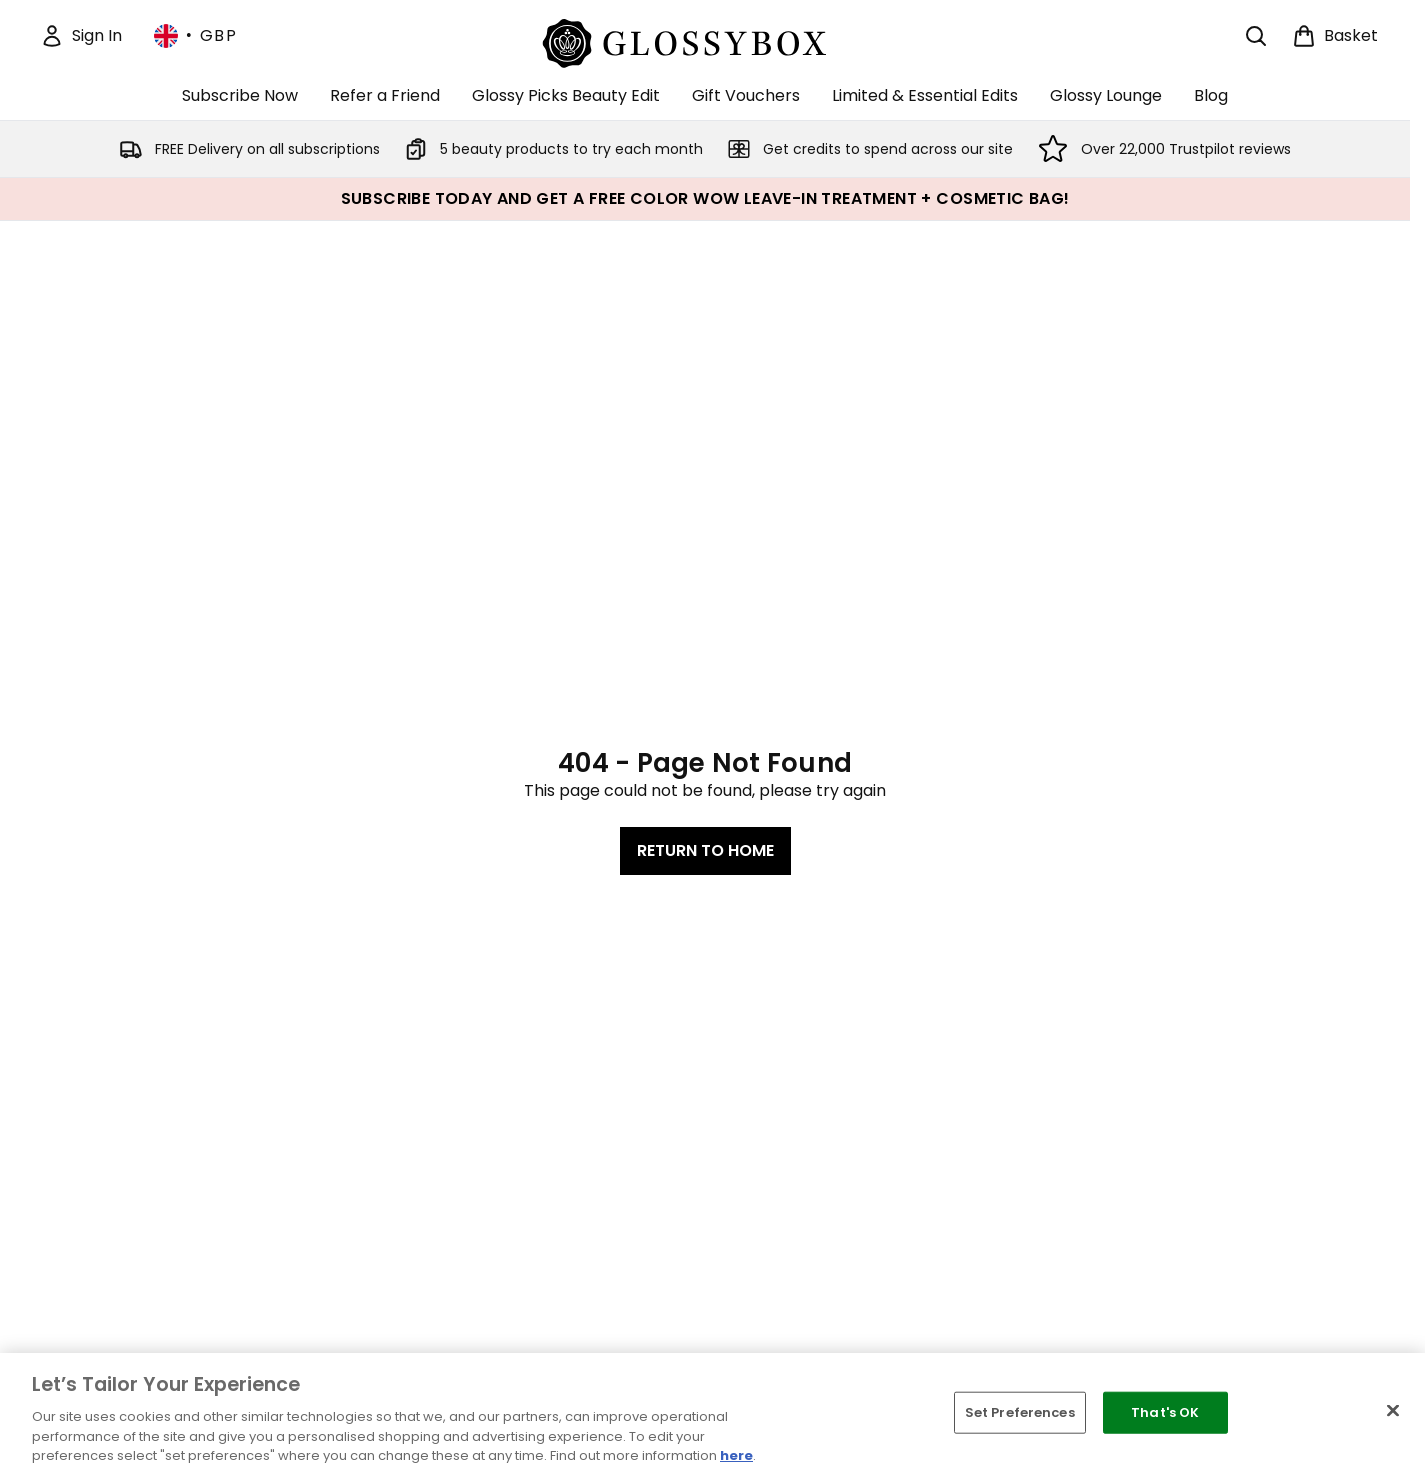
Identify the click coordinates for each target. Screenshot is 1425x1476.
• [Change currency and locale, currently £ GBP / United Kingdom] (195, 36)
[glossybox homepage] (705, 40)
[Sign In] (81, 36)
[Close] (1393, 1411)
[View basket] (1335, 36)
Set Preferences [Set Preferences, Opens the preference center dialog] (1020, 1412)
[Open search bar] (1256, 36)
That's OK (1165, 1412)
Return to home (705, 850)
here (736, 1455)
